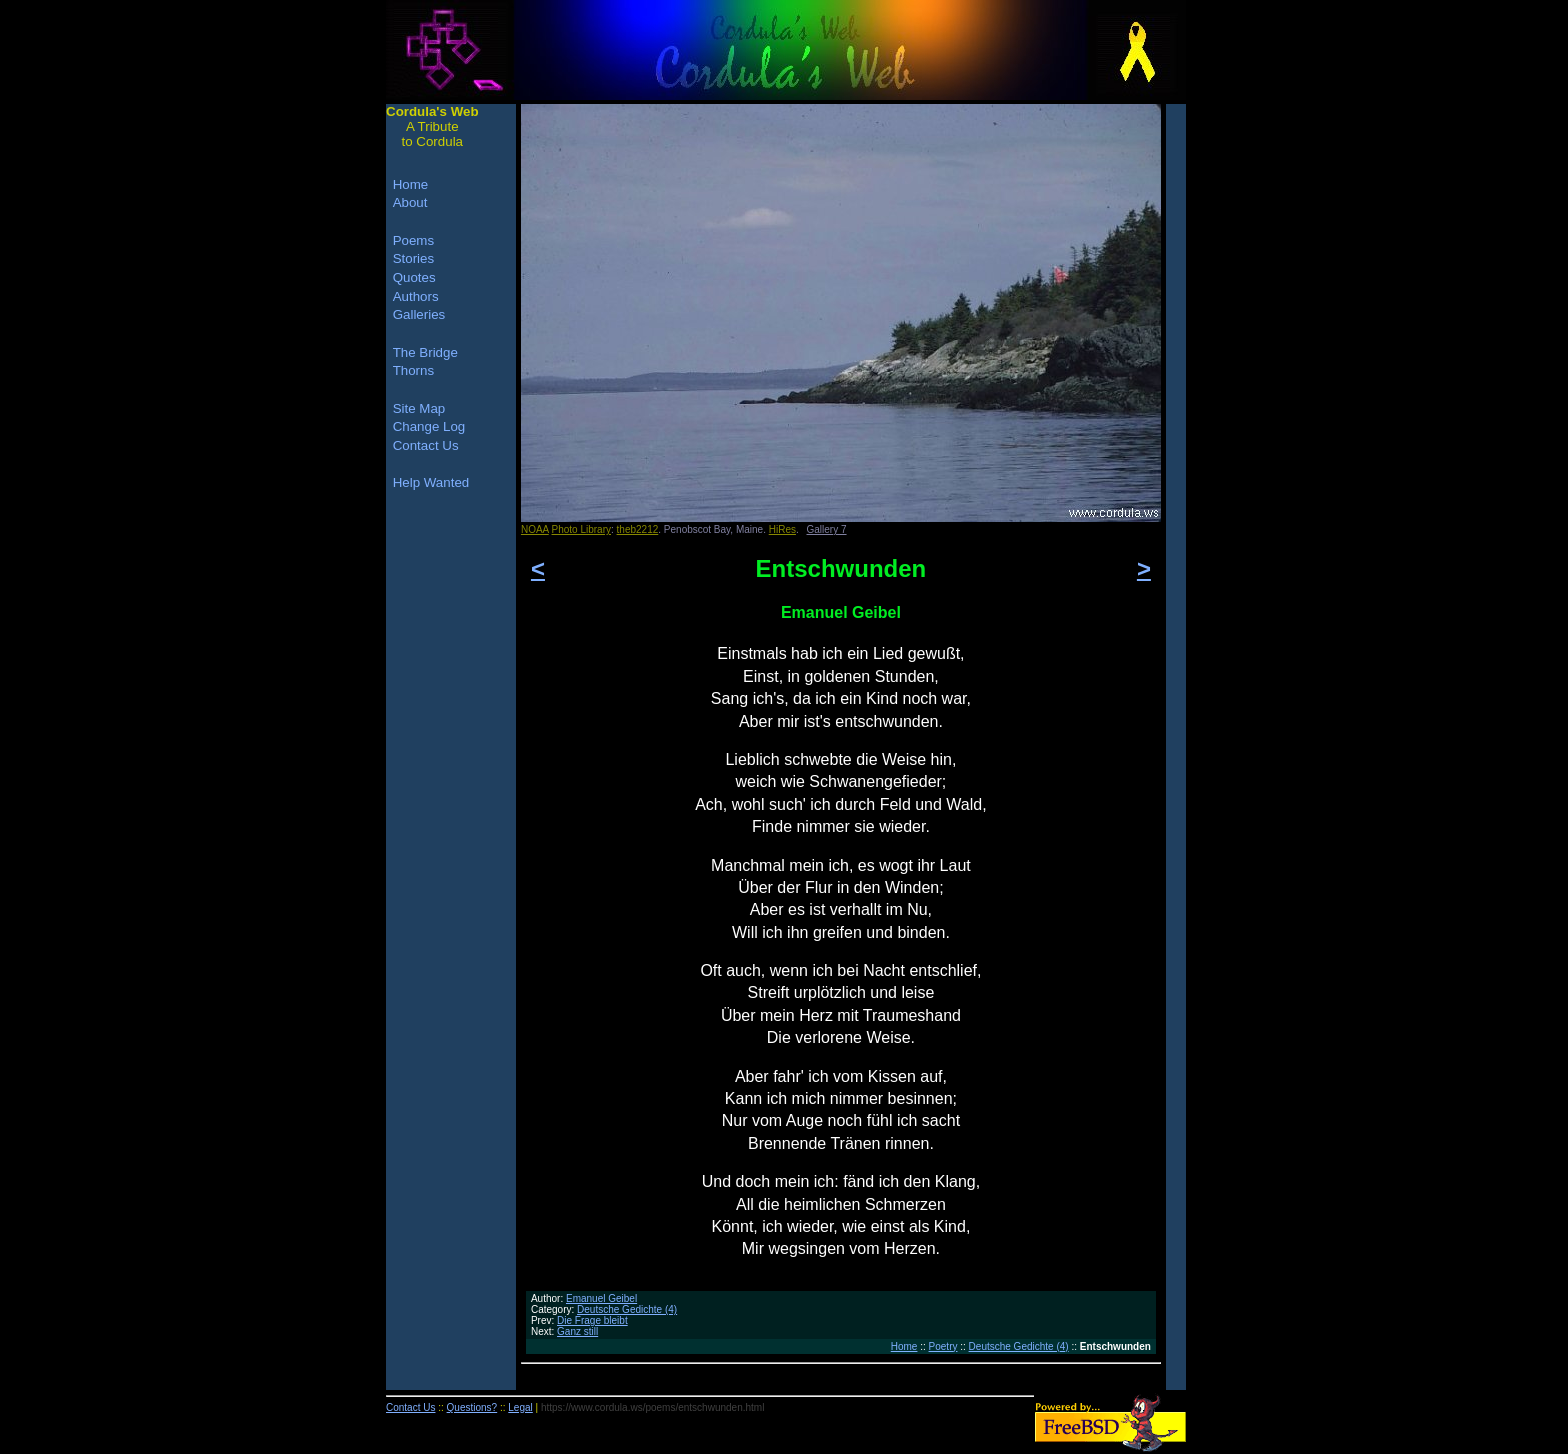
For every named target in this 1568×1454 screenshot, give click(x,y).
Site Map (419, 408)
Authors (416, 296)
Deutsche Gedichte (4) (627, 1309)
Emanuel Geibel (601, 1298)
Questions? (472, 1407)
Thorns (413, 370)
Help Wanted (431, 482)
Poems (413, 240)
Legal (520, 1407)
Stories (413, 258)
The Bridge (425, 352)
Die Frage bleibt (592, 1320)
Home (904, 1346)
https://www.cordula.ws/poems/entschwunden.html (652, 1407)
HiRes (782, 529)
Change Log (429, 426)
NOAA (535, 529)
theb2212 (638, 529)
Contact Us (426, 445)
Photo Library (581, 529)
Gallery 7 (827, 529)
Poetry (943, 1346)
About (410, 202)
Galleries (419, 314)
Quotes (414, 277)
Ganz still (577, 1331)
